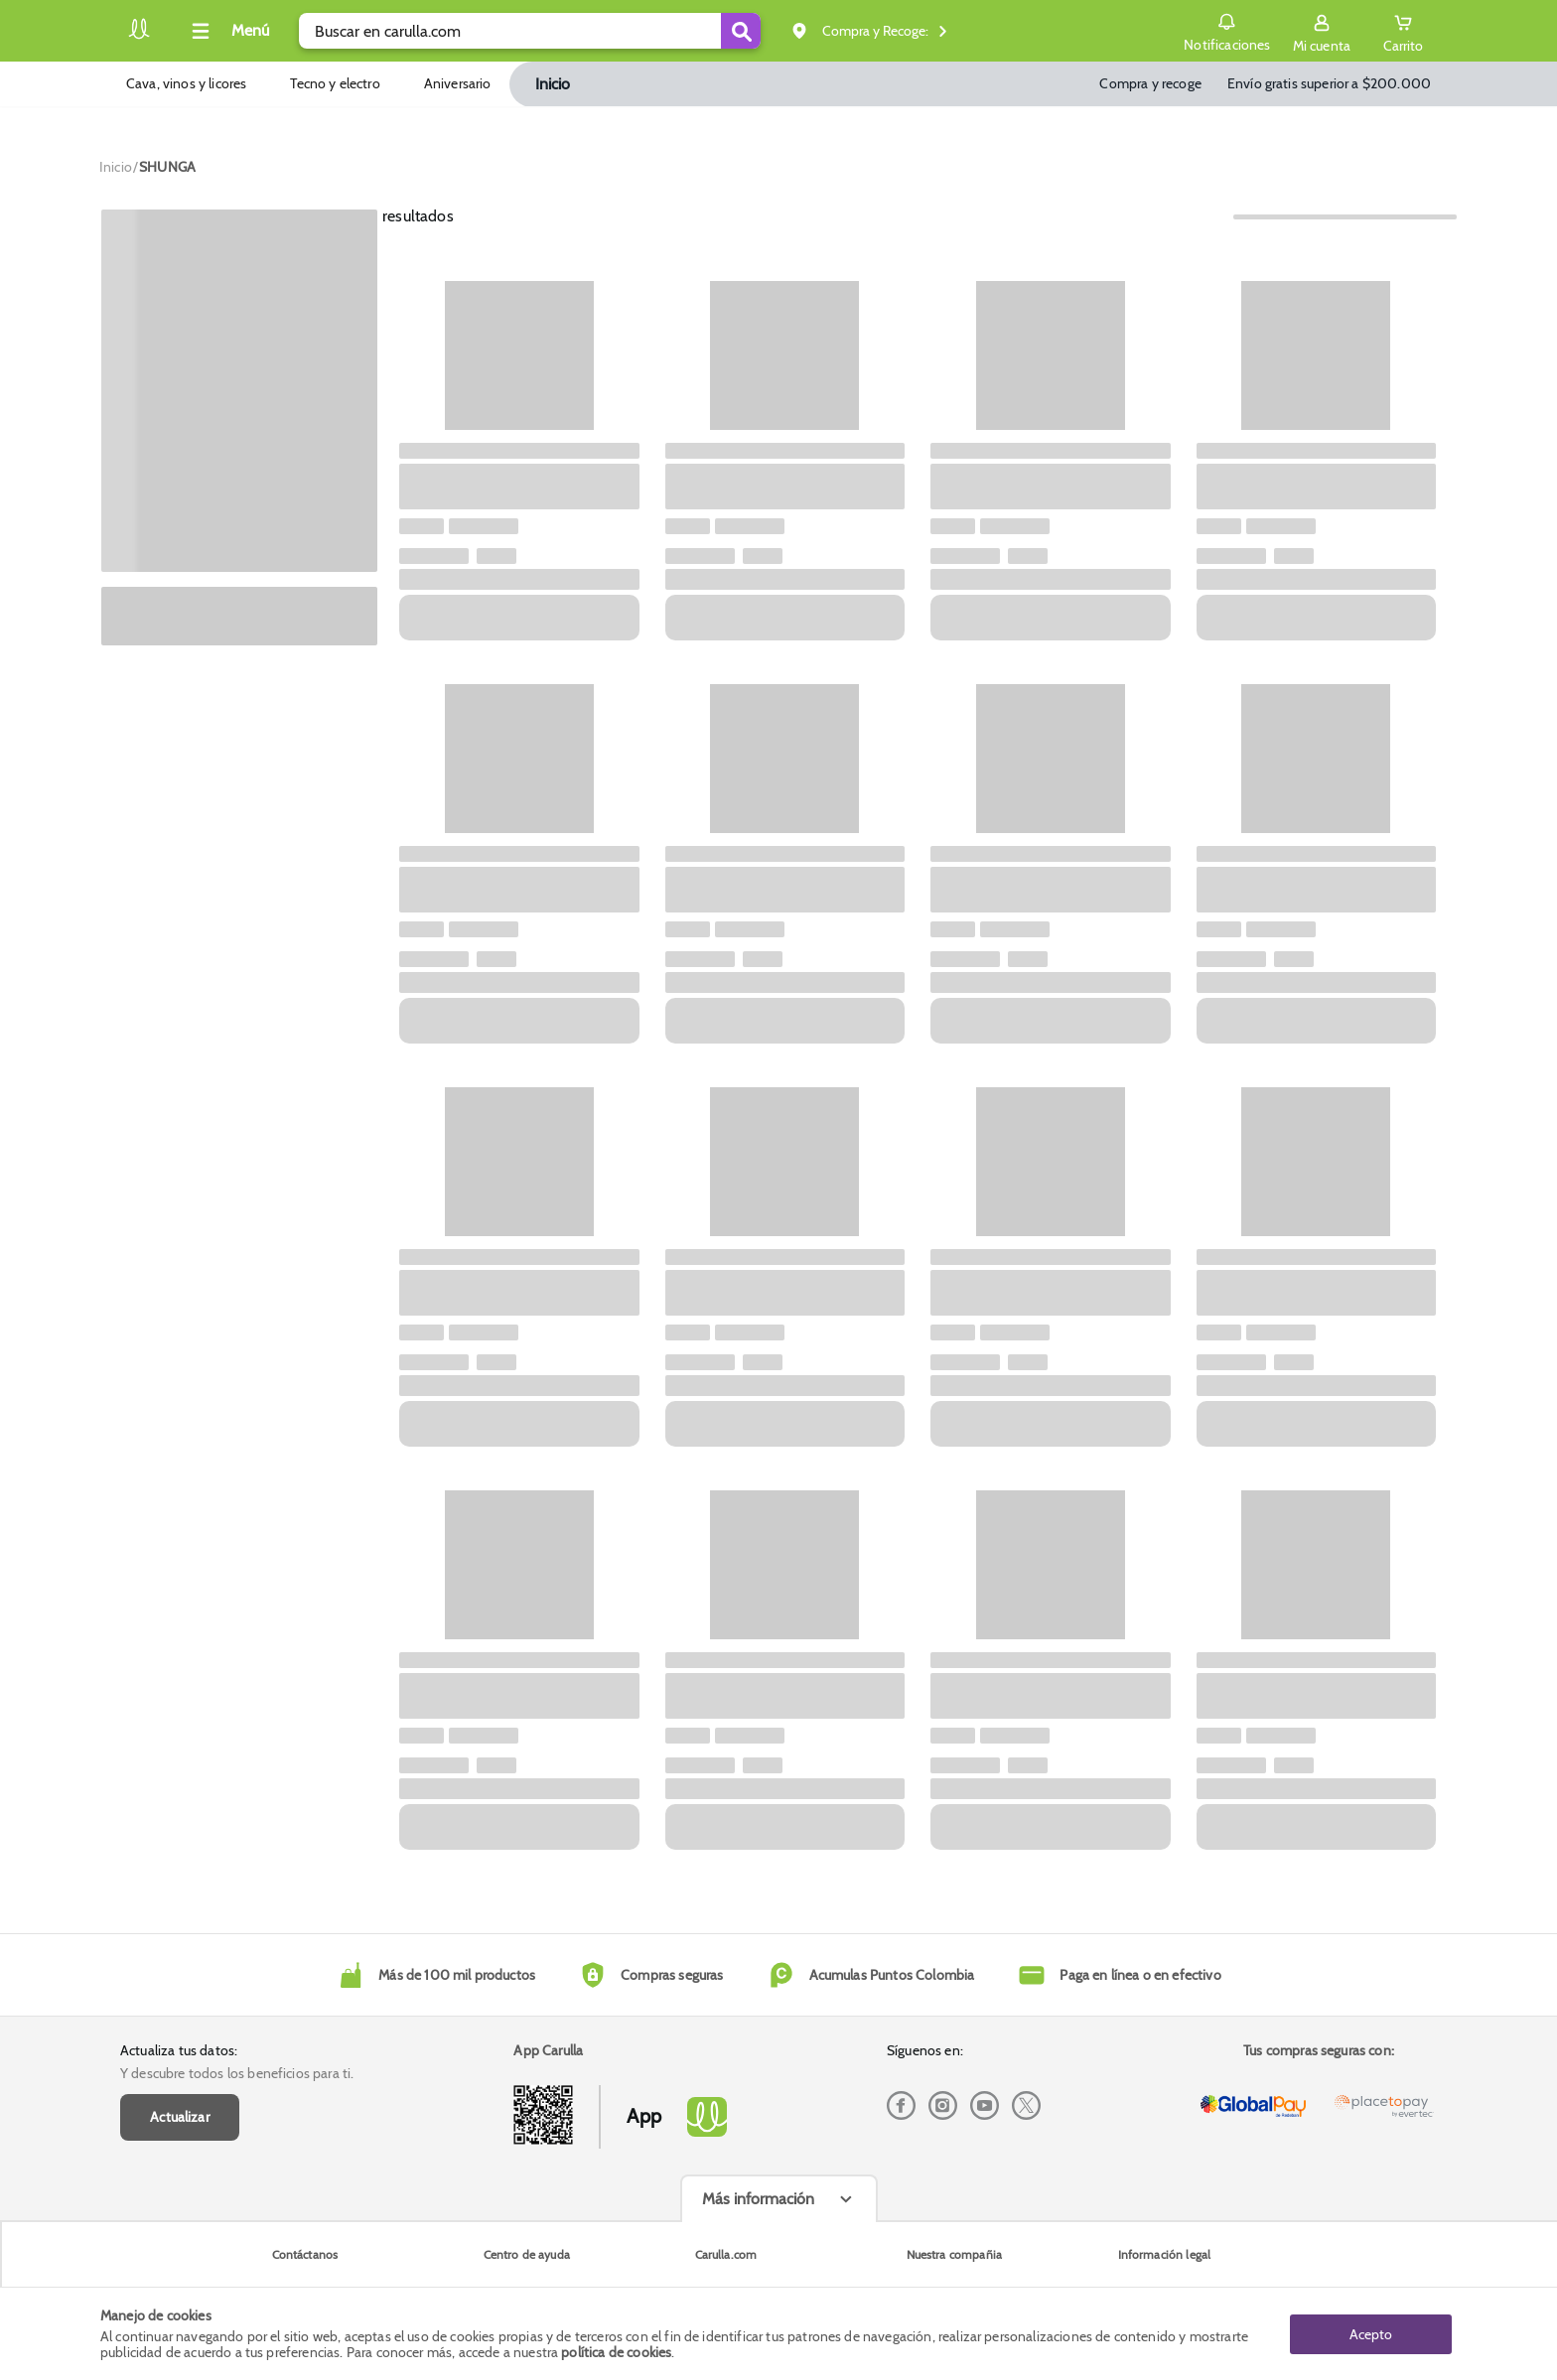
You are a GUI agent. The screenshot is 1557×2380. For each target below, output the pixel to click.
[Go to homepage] (115, 167)
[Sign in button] (1321, 31)
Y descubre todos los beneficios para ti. (237, 2073)
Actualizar (180, 2117)
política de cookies (616, 2352)
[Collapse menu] (227, 31)
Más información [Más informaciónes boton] (758, 2198)
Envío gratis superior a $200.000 (1329, 83)
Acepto (1370, 2333)
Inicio (553, 83)
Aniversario (458, 83)
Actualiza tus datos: (178, 2050)
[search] (530, 31)
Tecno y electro (334, 83)
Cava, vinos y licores (186, 83)
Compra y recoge (1150, 83)
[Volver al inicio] (139, 36)
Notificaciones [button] (1227, 30)
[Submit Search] (741, 31)
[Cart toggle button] (1403, 31)
